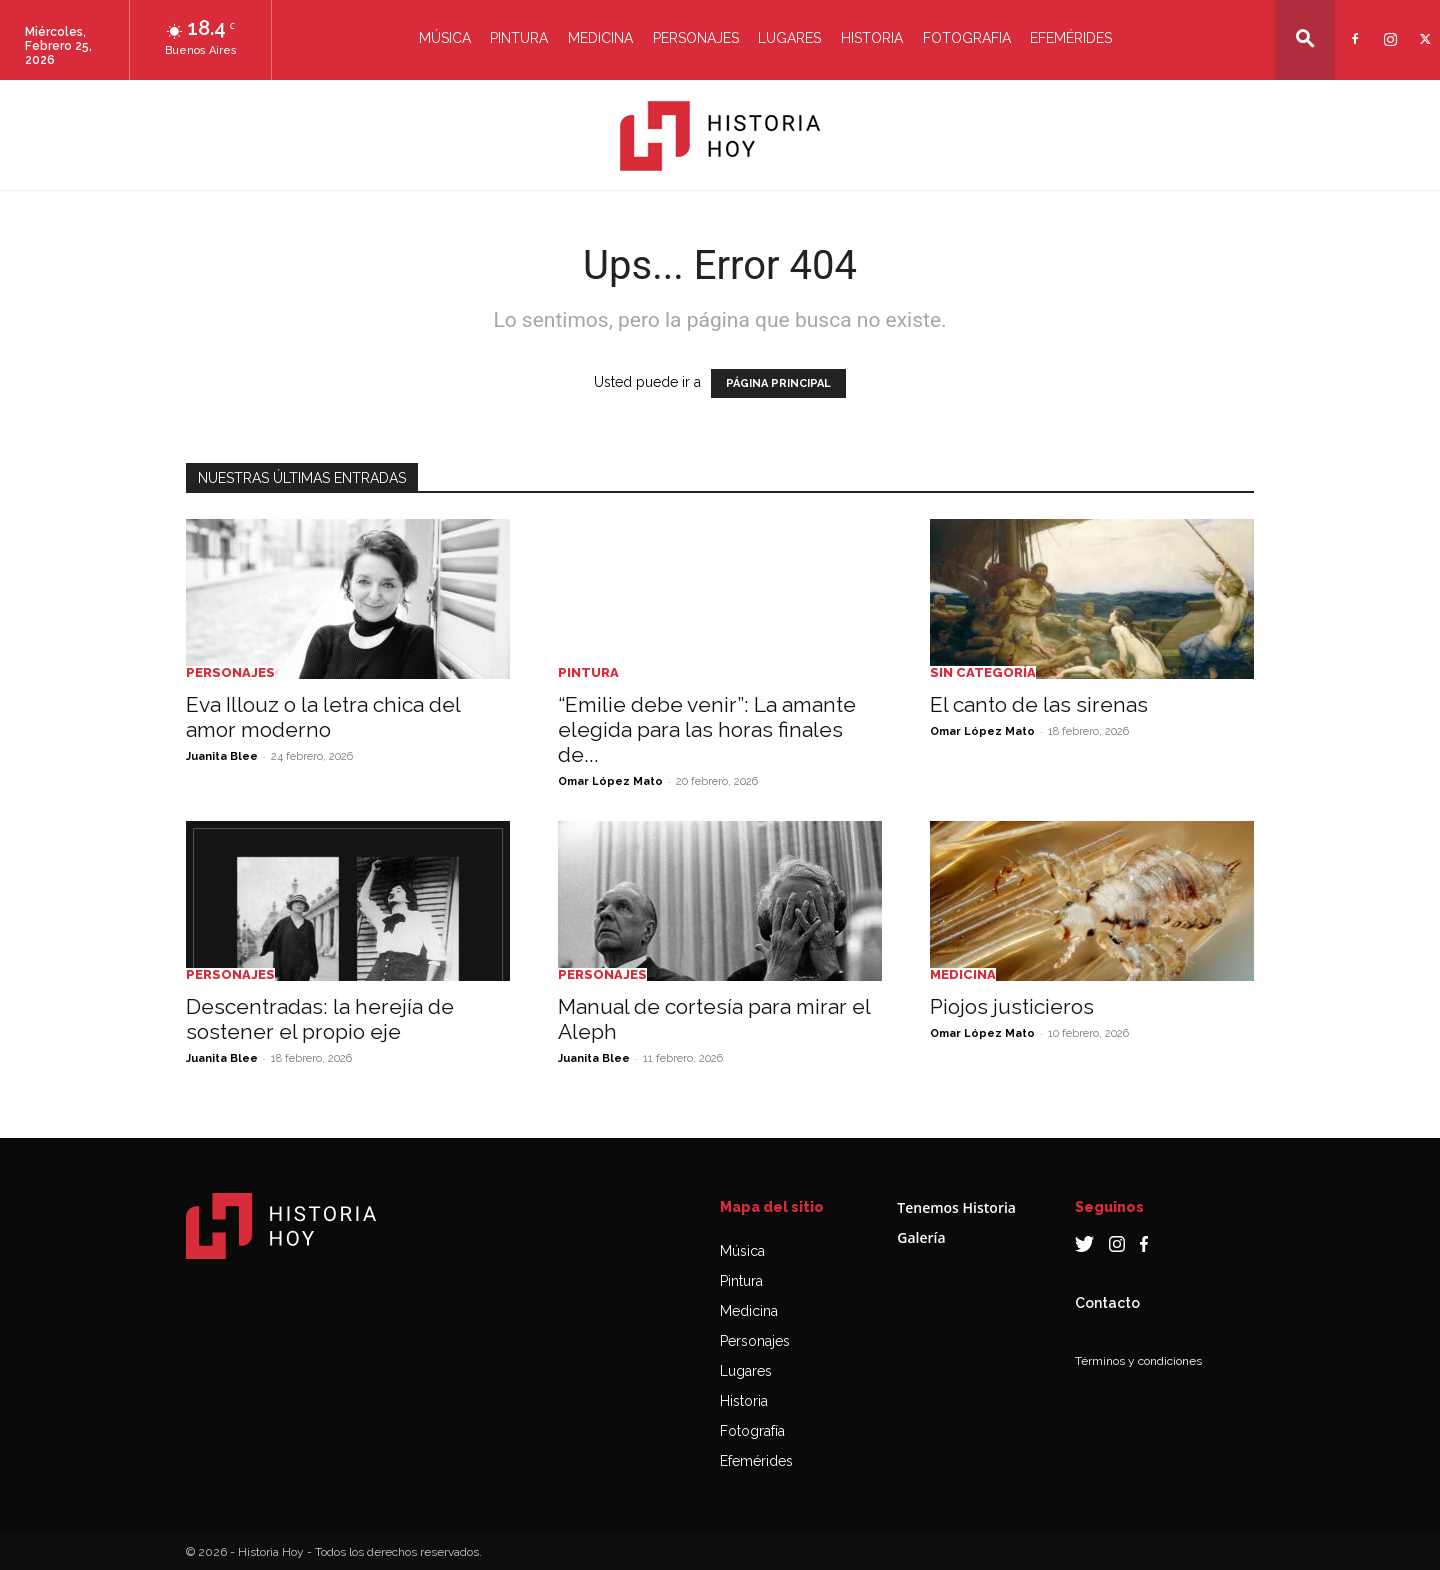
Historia (872, 38)
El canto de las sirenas (1039, 704)
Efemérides (1071, 38)
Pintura (519, 38)
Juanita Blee (222, 756)
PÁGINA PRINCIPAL (778, 383)
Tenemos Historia (956, 1207)
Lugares (789, 38)
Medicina (600, 38)
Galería (921, 1237)
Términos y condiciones (1138, 1361)
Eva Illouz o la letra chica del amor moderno (323, 717)
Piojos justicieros (1012, 1006)
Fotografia (967, 38)
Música (445, 38)
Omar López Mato (610, 781)
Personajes (696, 38)
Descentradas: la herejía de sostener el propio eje (320, 1019)
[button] (1305, 38)
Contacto (1107, 1303)
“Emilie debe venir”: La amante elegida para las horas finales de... (707, 729)
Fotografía (752, 1431)
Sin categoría (983, 672)
